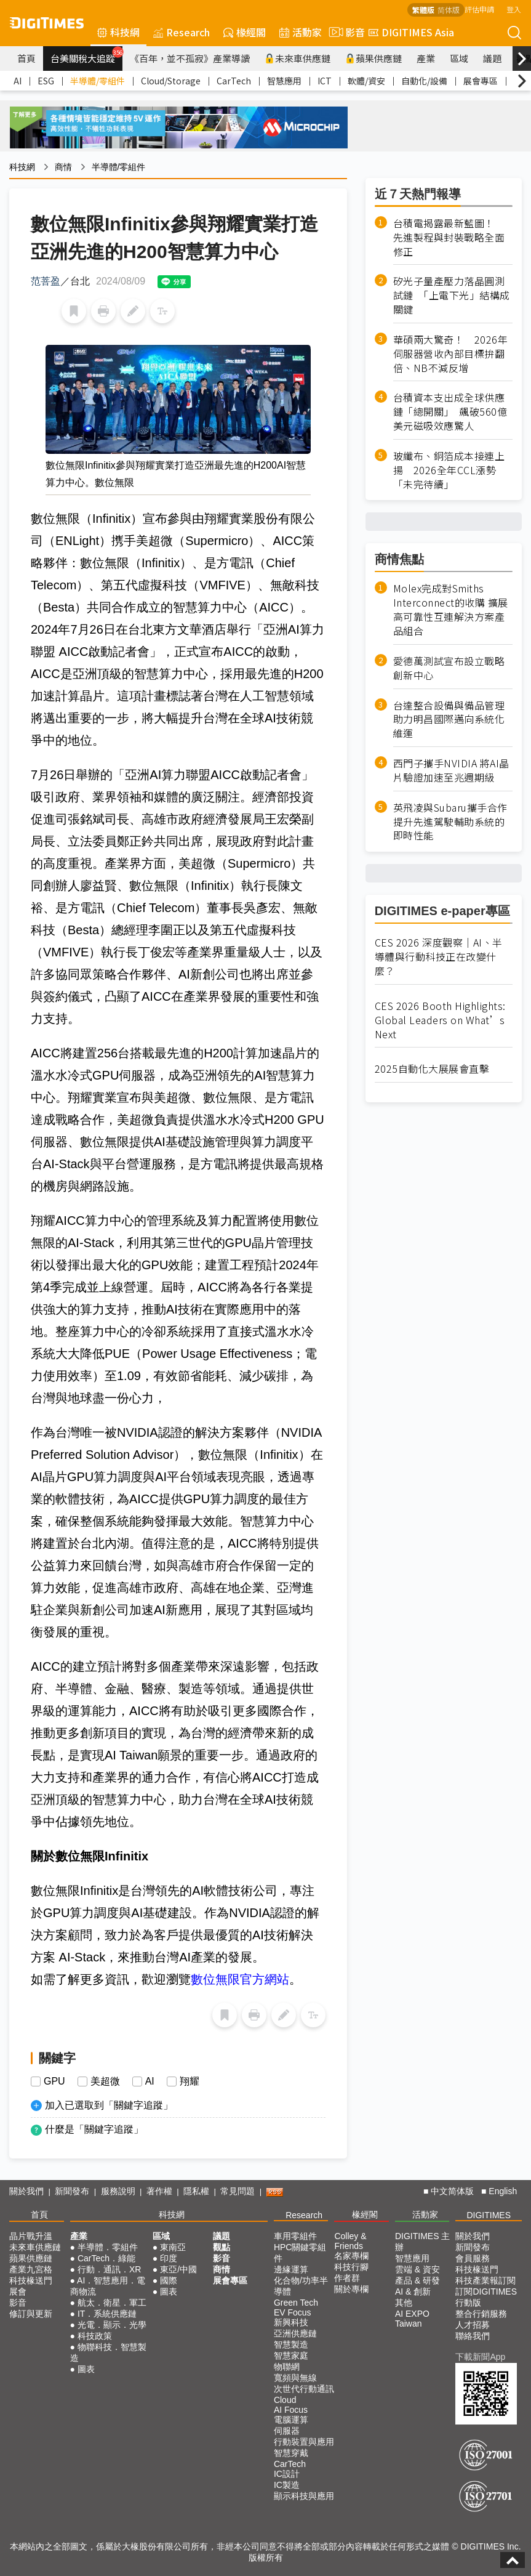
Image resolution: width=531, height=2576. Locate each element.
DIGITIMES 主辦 (422, 2241)
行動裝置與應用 (304, 2442)
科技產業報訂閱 (485, 2280)
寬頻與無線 (295, 2378)
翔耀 (189, 2081)
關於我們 (26, 2191)
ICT (324, 81)
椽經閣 (244, 32)
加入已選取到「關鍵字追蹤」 (109, 2105)
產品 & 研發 (417, 2280)
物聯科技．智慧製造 (108, 2352)
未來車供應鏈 (297, 58)
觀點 (221, 2247)
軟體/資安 (366, 81)
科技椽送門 (30, 2280)
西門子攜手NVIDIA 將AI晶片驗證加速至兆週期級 (451, 770)
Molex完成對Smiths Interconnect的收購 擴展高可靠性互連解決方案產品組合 (450, 609)
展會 (17, 2291)
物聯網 (287, 2367)
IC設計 (287, 2474)
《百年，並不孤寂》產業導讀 (190, 58)
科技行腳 (351, 2267)
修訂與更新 (30, 2314)
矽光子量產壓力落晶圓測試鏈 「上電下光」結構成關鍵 (451, 295)
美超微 (105, 2081)
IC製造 (287, 2485)
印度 (168, 2258)
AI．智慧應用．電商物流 (108, 2285)
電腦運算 (291, 2420)
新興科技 (291, 2322)
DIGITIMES (488, 2215)
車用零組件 (295, 2236)
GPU (54, 2081)
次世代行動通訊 (304, 2389)
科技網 (118, 32)
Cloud (285, 2400)
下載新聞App (480, 2357)
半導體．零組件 (108, 2247)
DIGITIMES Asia (411, 32)
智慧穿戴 (291, 2453)
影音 (345, 32)
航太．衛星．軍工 (112, 2302)
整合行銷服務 (481, 2314)
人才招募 (472, 2325)
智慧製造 (291, 2344)
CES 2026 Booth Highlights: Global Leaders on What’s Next (440, 1020)
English (503, 2191)
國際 (168, 2280)
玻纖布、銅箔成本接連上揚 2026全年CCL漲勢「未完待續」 (449, 470)
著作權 (159, 2191)
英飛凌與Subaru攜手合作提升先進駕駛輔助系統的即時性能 (450, 822)
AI (18, 81)
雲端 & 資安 (417, 2269)
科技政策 (95, 2336)
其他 (403, 2302)
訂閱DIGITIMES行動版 (486, 2297)
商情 (63, 167)
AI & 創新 (413, 2291)
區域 (459, 58)
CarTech (234, 81)
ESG (46, 81)
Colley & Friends (350, 2241)
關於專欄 (351, 2289)
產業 (426, 58)
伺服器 (287, 2431)
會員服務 (472, 2258)
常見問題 (237, 2191)
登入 (513, 9)
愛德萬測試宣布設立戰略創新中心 (449, 668)
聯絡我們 (472, 2336)
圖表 (86, 2369)
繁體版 (423, 9)
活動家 (300, 32)
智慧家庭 (291, 2355)
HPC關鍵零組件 (300, 2252)
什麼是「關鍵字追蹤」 (94, 2129)
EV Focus (292, 2312)
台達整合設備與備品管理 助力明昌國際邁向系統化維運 (449, 719)
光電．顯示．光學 (112, 2325)
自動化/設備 (424, 81)
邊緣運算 (291, 2269)
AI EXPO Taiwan (412, 2318)
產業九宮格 (30, 2269)
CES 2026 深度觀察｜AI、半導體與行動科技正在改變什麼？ (439, 956)
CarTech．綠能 (106, 2258)
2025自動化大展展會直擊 (432, 1069)
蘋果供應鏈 (373, 58)
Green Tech (296, 2302)
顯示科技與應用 (304, 2496)
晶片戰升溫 (30, 2236)
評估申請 (479, 9)
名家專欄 (351, 2256)
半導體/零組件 (97, 81)
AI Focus (291, 2410)
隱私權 (196, 2191)
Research (181, 32)
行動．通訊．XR (109, 2269)
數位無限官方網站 (240, 1979)
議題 (492, 58)
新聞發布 (72, 2191)
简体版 (448, 9)
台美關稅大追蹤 (86, 55)
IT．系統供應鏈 (107, 2314)
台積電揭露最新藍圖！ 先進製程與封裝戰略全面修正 (449, 237)
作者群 (347, 2278)
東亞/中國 (178, 2269)
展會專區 (480, 81)
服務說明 (118, 2191)
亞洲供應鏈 (295, 2333)
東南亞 (173, 2247)
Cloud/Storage (171, 81)
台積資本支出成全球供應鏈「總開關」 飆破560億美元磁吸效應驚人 (450, 411)
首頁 (26, 58)
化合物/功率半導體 (301, 2285)
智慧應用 (284, 81)
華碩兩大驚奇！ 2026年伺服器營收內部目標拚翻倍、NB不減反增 (450, 354)
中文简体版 (452, 2191)
